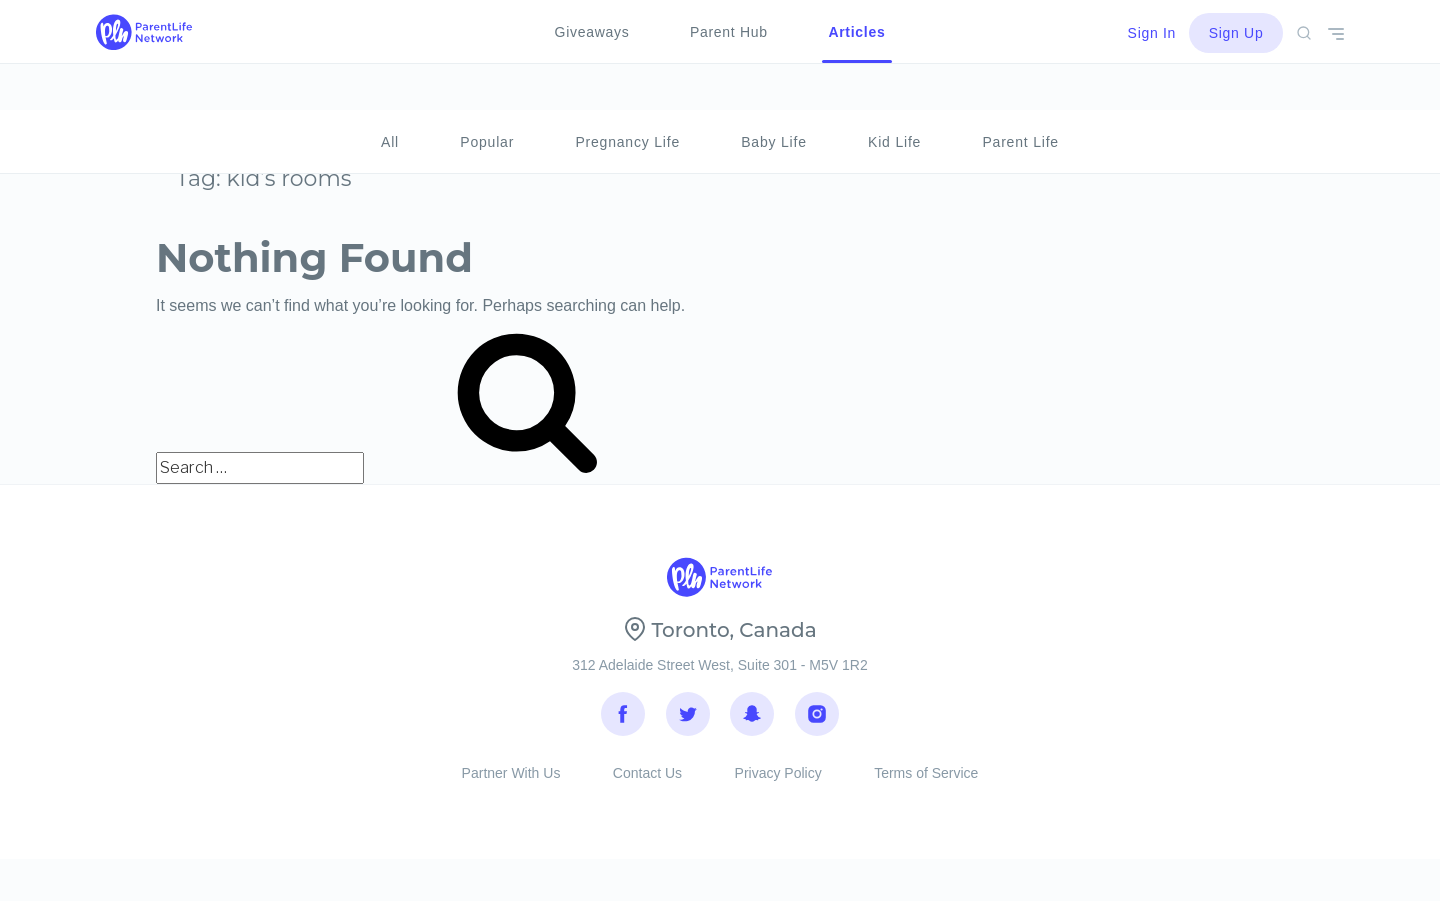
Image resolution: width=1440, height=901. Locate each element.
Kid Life (894, 96)
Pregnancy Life (627, 96)
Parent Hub (729, 32)
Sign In (1152, 33)
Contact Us (647, 789)
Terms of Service (926, 789)
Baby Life (774, 96)
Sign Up (1236, 33)
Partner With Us (511, 789)
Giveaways (592, 32)
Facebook (623, 719)
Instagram (817, 719)
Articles (856, 32)
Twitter (688, 719)
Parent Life (1020, 96)
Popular (487, 96)
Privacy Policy (778, 789)
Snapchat (752, 719)
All (390, 96)
